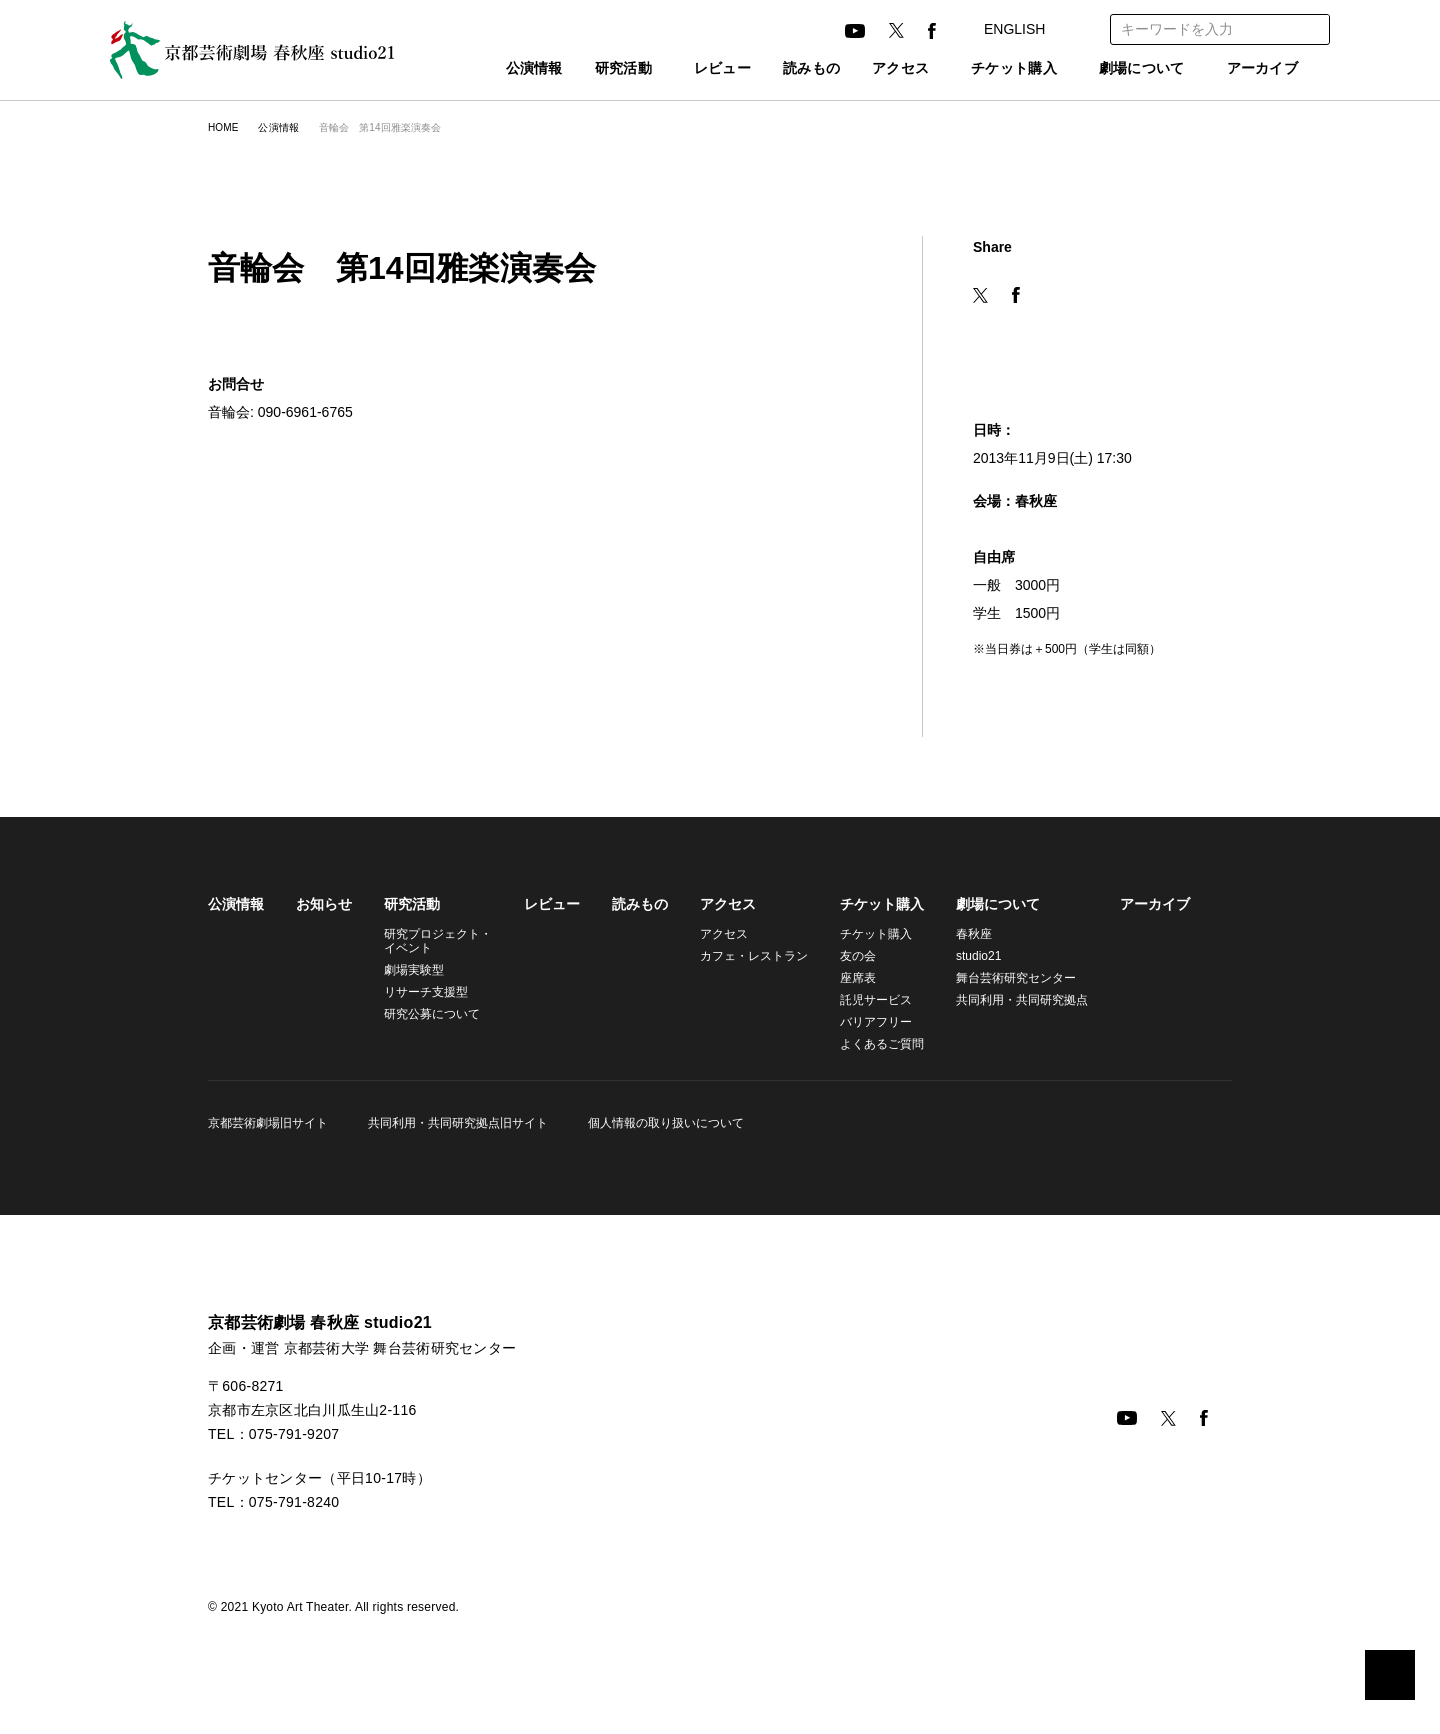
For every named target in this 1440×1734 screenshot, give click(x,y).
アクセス (868, 69)
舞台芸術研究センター (1004, 977)
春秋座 (962, 933)
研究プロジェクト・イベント (435, 940)
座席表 (846, 977)
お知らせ (324, 904)
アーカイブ (1263, 69)
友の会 (846, 955)
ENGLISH (1031, 29)
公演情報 (490, 69)
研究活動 (579, 69)
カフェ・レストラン (745, 955)
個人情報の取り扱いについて (660, 1122)
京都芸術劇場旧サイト (268, 1122)
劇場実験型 (414, 969)
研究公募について (432, 1013)
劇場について (1132, 69)
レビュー (690, 69)
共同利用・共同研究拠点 (1007, 999)
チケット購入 (992, 69)
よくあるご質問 (870, 1043)
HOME (222, 127)
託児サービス (864, 999)
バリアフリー (864, 1021)
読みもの (779, 69)
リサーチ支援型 (426, 991)
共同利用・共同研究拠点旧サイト (455, 1122)
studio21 (968, 955)
